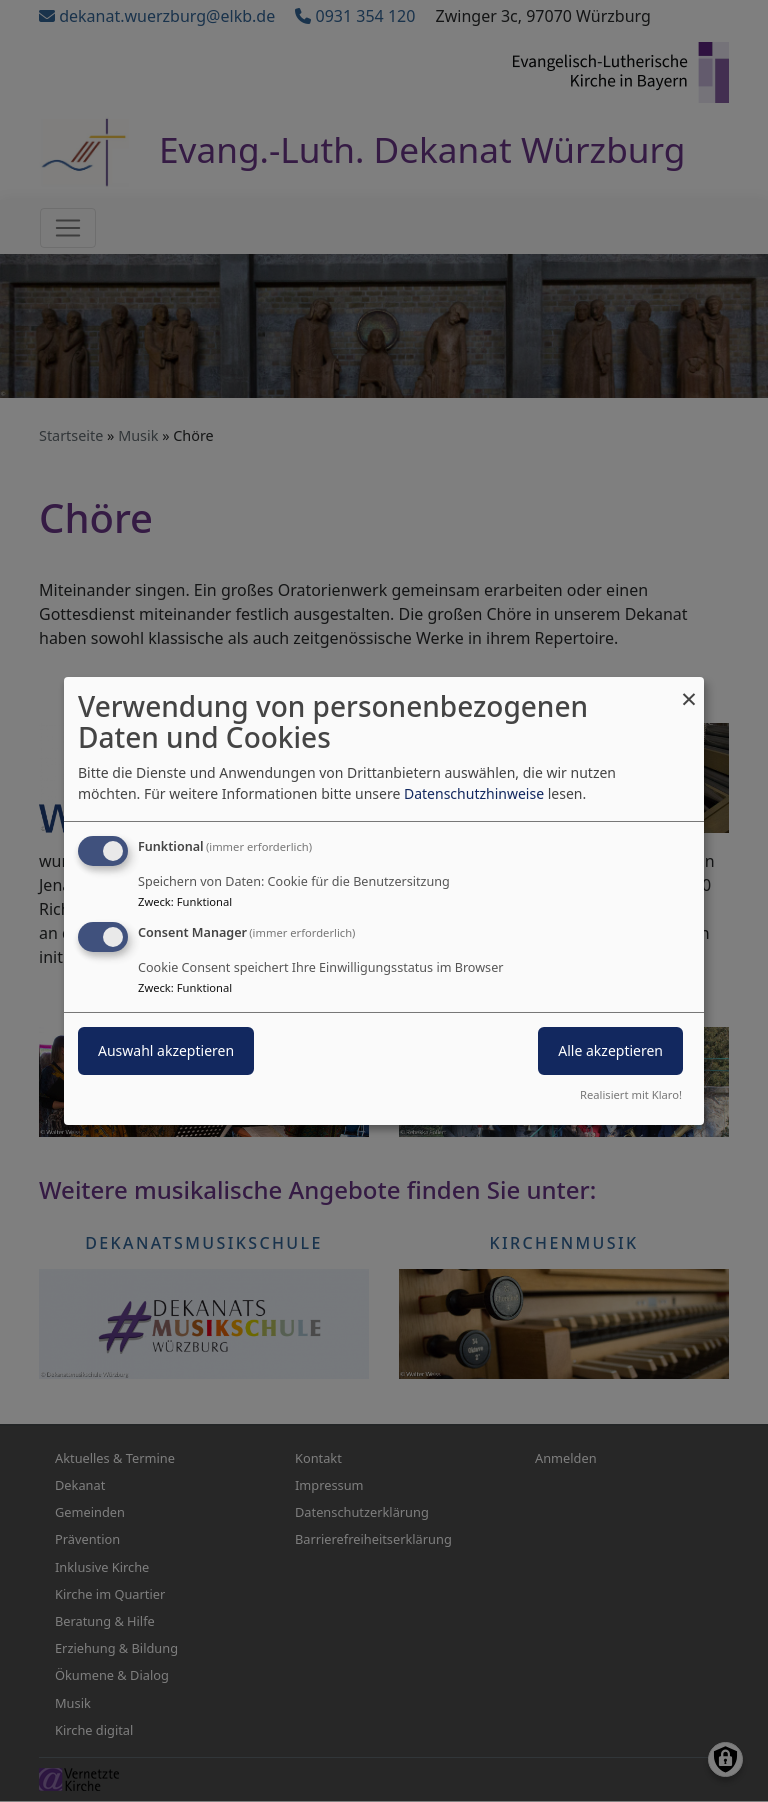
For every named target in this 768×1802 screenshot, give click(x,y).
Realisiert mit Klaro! (631, 1094)
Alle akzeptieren (610, 1050)
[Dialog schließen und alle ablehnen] (689, 689)
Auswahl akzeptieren (166, 1050)
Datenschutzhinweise (474, 793)
